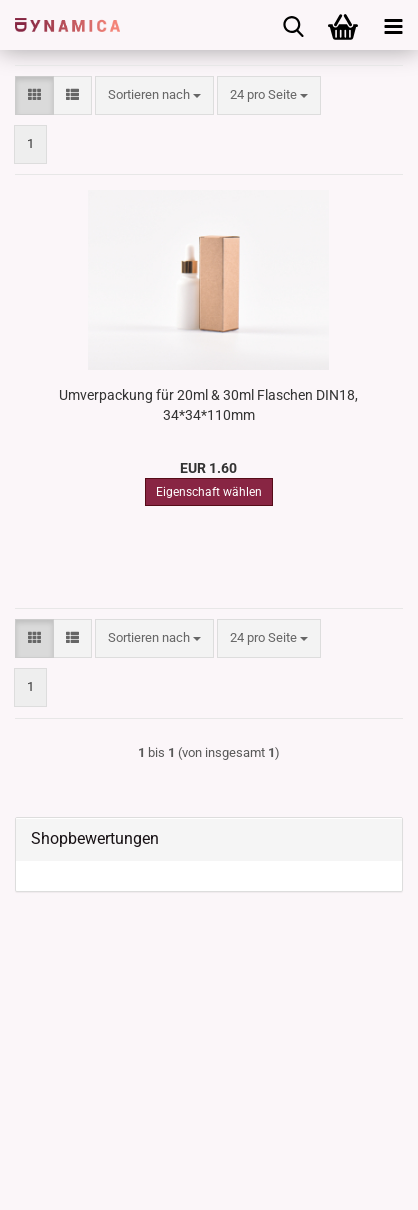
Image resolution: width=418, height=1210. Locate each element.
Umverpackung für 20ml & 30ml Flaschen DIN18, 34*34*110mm (208, 405)
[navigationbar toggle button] (393, 25)
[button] (34, 95)
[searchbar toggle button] (293, 25)
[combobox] (154, 95)
